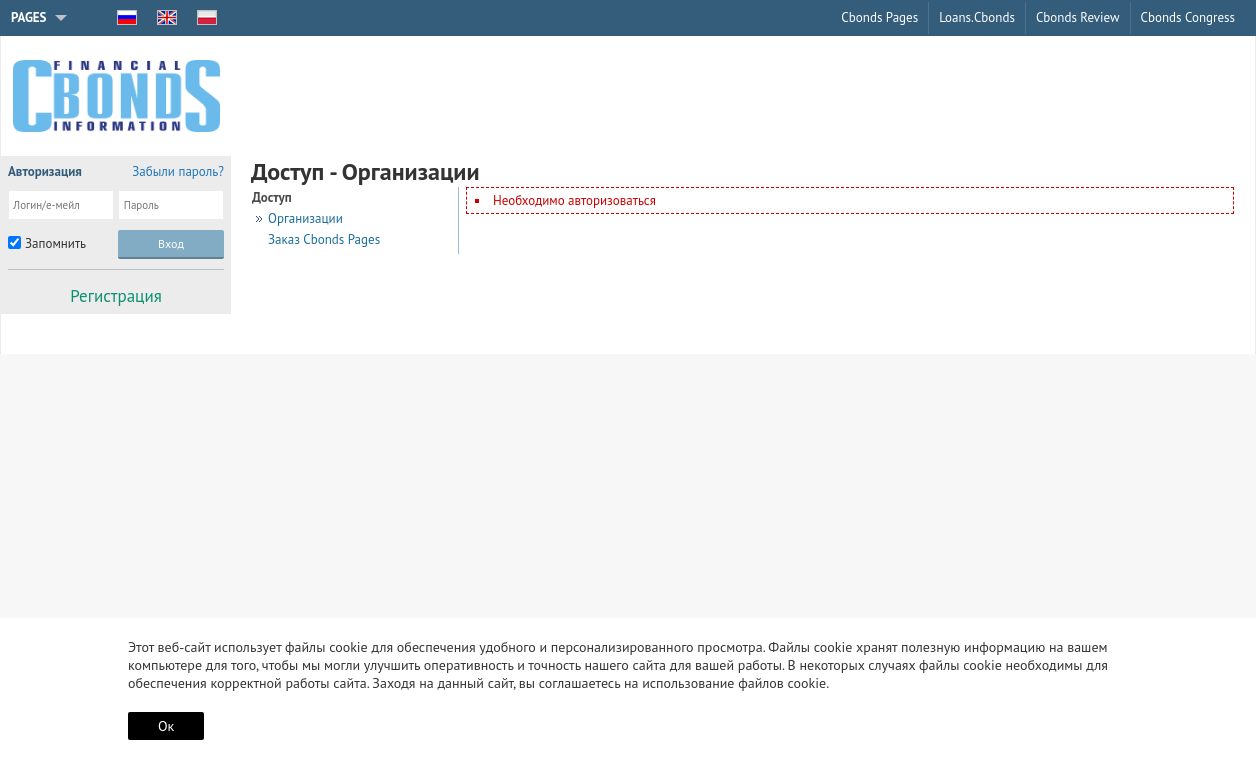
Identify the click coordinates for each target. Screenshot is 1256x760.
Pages (29, 17)
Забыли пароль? (178, 171)
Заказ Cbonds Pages (324, 239)
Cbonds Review (1078, 17)
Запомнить (55, 243)
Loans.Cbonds (977, 17)
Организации (305, 218)
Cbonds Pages (879, 17)
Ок (166, 726)
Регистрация (116, 296)
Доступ (272, 197)
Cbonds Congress (1188, 17)
